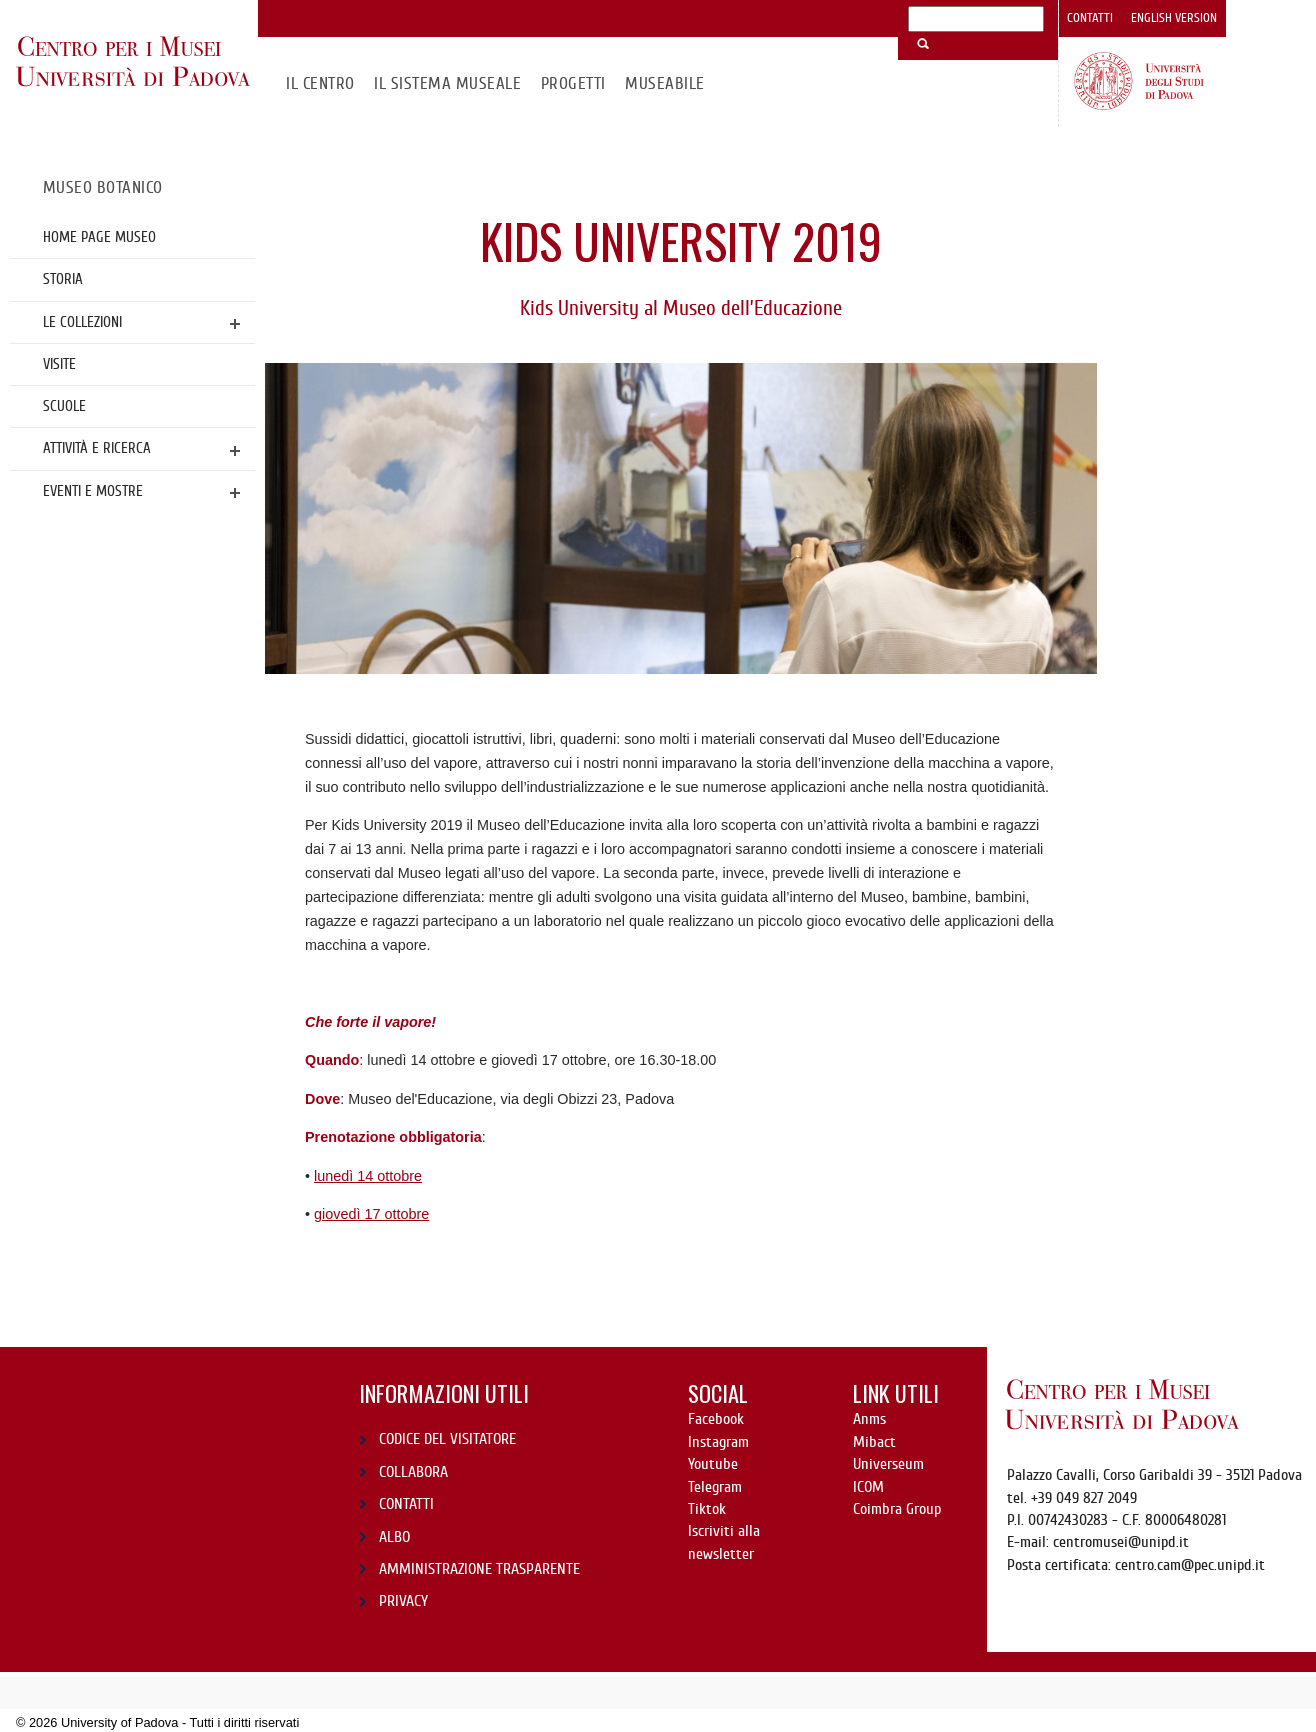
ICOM (868, 1487)
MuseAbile (664, 83)
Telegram (715, 1487)
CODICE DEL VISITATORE (447, 1439)
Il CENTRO (320, 83)
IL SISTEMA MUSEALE (447, 83)
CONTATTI (406, 1504)
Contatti (1090, 18)
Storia (63, 279)
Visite (59, 364)
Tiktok (707, 1509)
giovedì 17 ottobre (371, 1214)
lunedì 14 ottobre (368, 1176)
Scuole (64, 406)
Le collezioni (82, 322)
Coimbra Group (897, 1509)
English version (1174, 18)
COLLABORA (413, 1472)
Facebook (716, 1419)
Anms (869, 1419)
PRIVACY (403, 1601)
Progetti (573, 83)
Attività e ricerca (97, 448)
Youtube (713, 1464)
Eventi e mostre (93, 491)
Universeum (888, 1464)
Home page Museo (99, 237)
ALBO (394, 1537)
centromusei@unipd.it (1121, 1542)
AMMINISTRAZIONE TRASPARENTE (479, 1569)
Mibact (874, 1442)
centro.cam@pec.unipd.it (1190, 1565)
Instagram (718, 1442)
